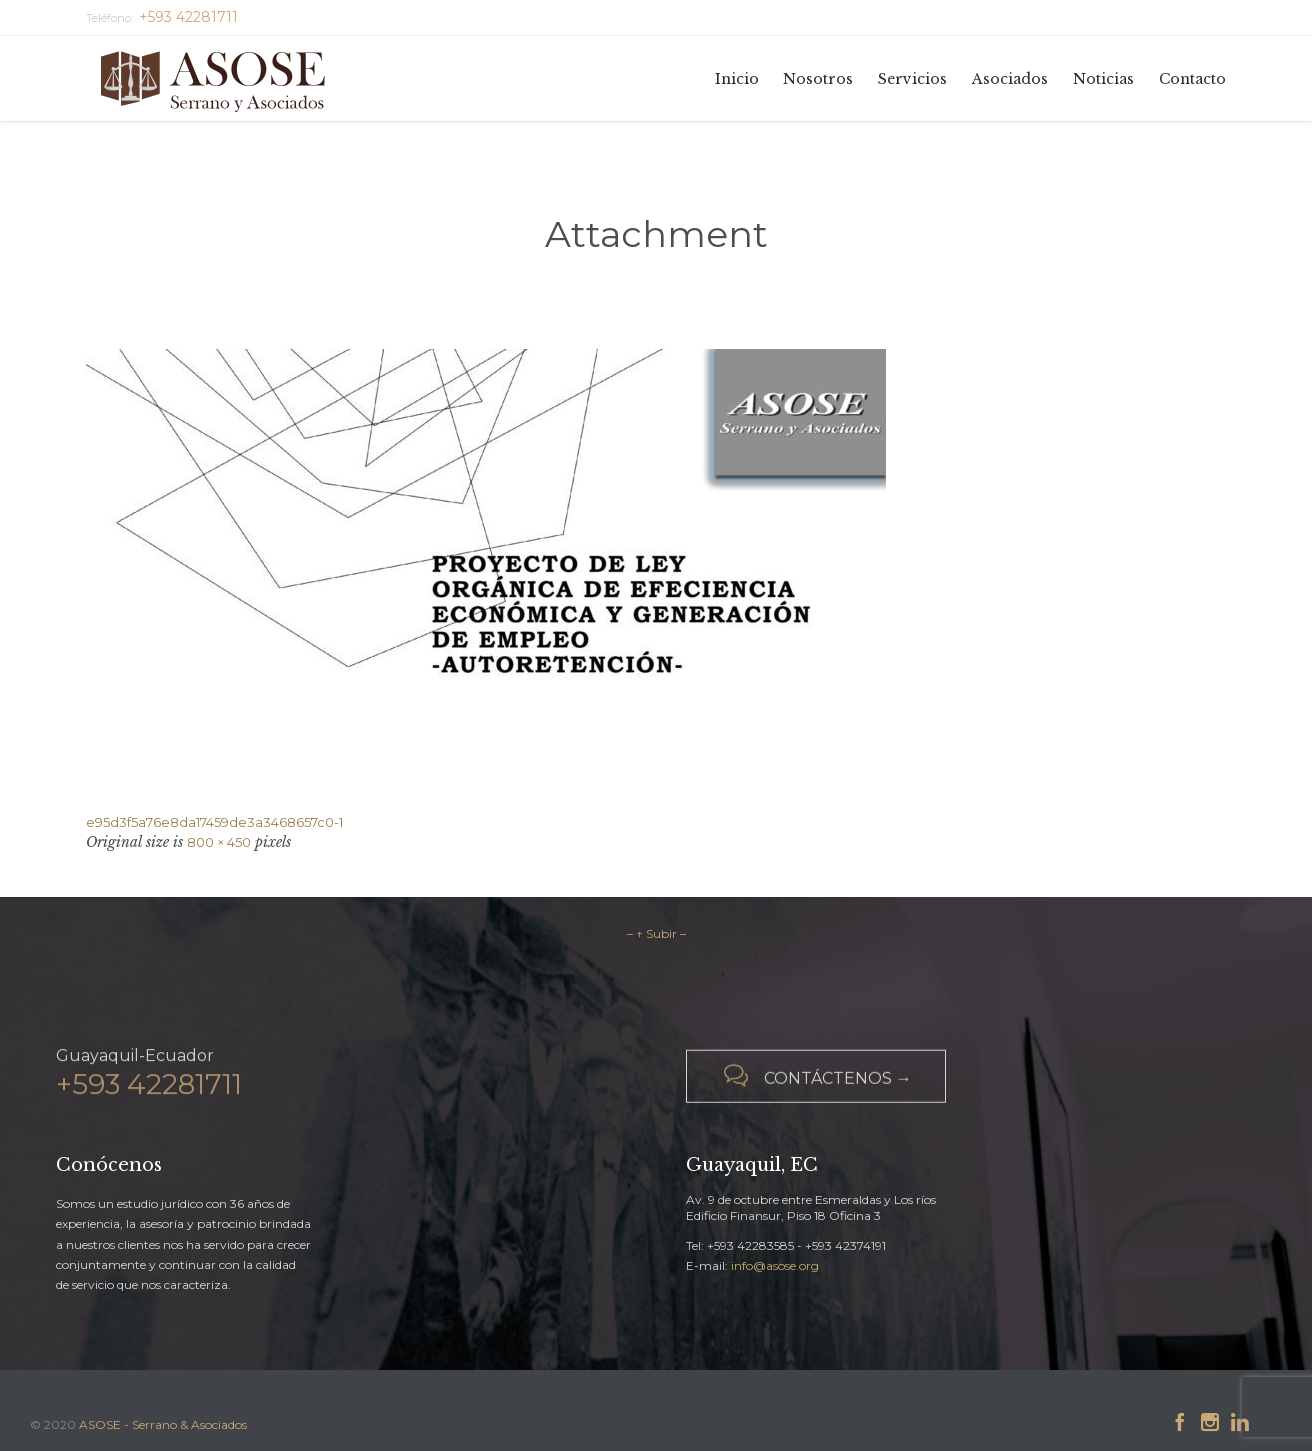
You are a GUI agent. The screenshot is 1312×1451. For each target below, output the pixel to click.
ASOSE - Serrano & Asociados (163, 1424)
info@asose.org (775, 1265)
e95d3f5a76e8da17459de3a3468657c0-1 (214, 822)
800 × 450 (219, 842)
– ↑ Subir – (656, 933)
